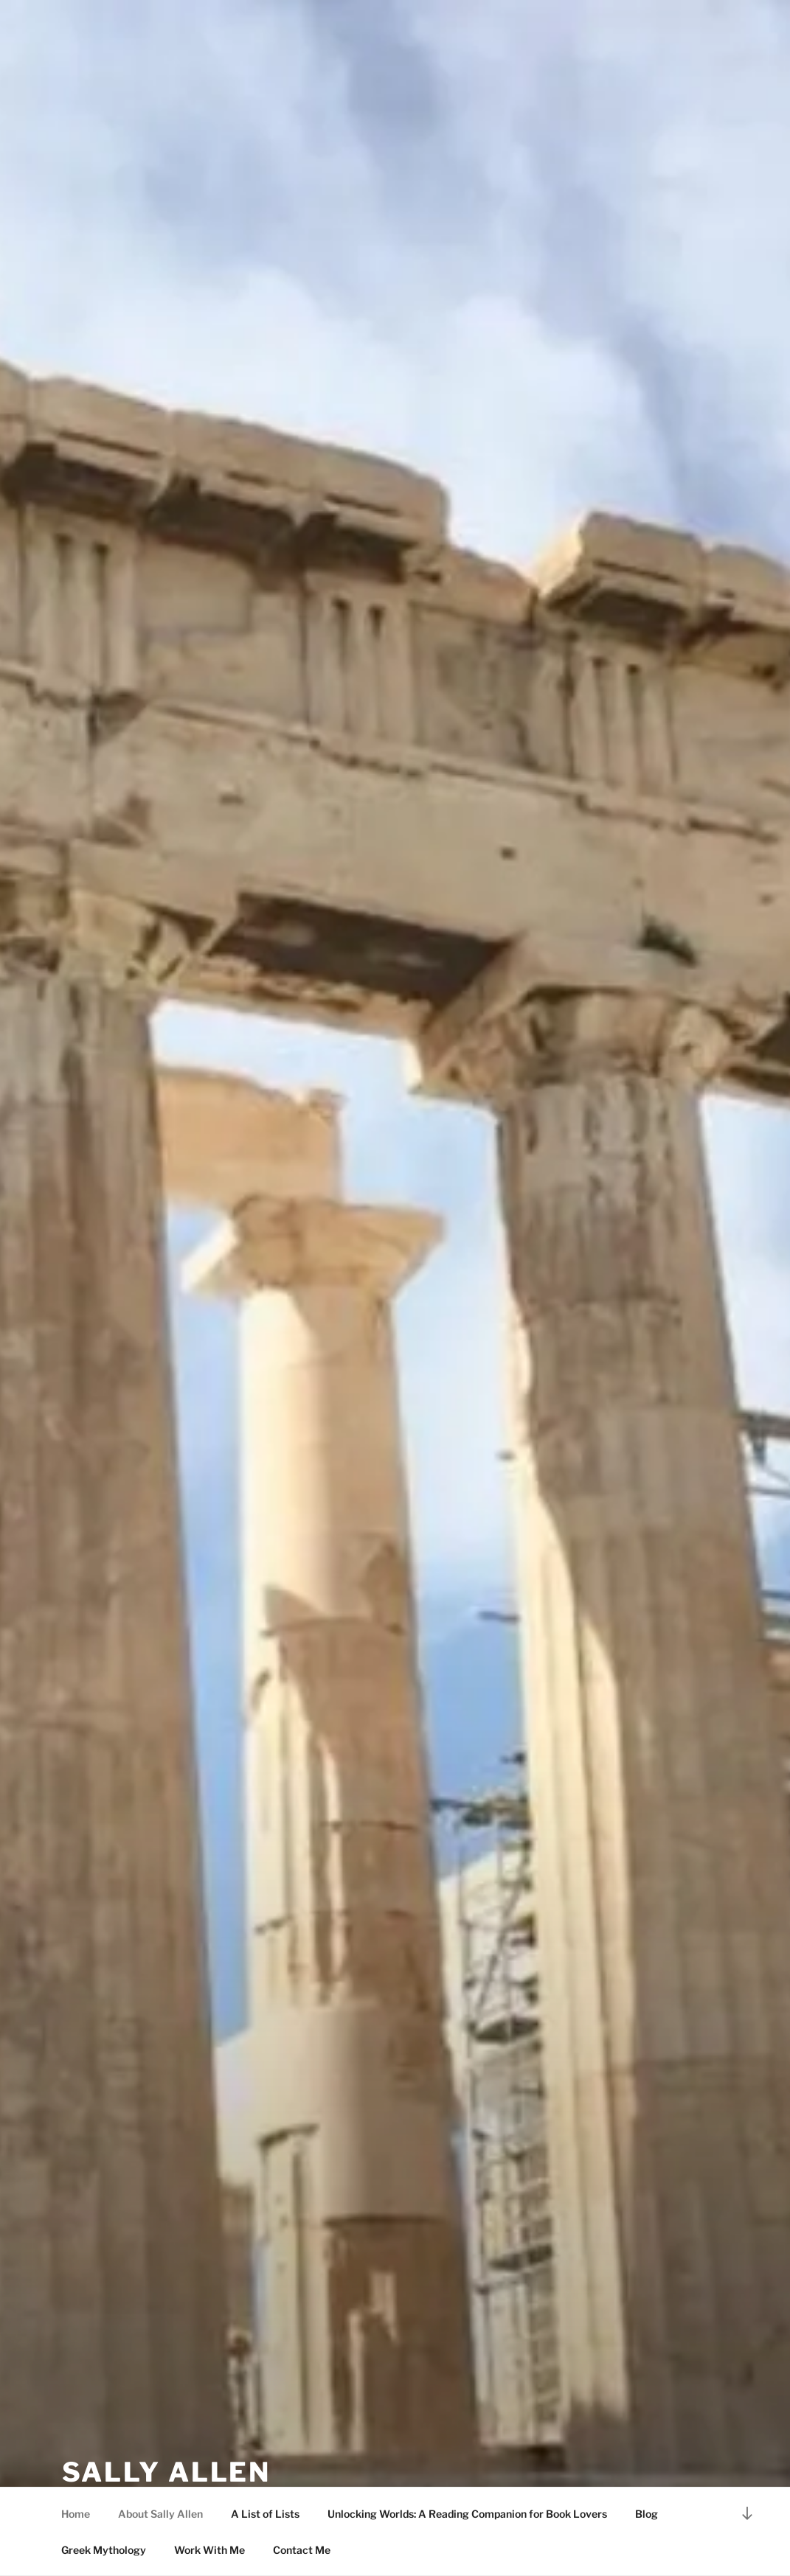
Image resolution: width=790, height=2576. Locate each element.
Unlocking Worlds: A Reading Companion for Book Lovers (467, 2513)
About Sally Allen (160, 2513)
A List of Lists (265, 2513)
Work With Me (209, 2550)
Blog (646, 2513)
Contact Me (301, 2550)
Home (75, 2513)
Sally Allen (166, 2472)
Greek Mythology (103, 2550)
